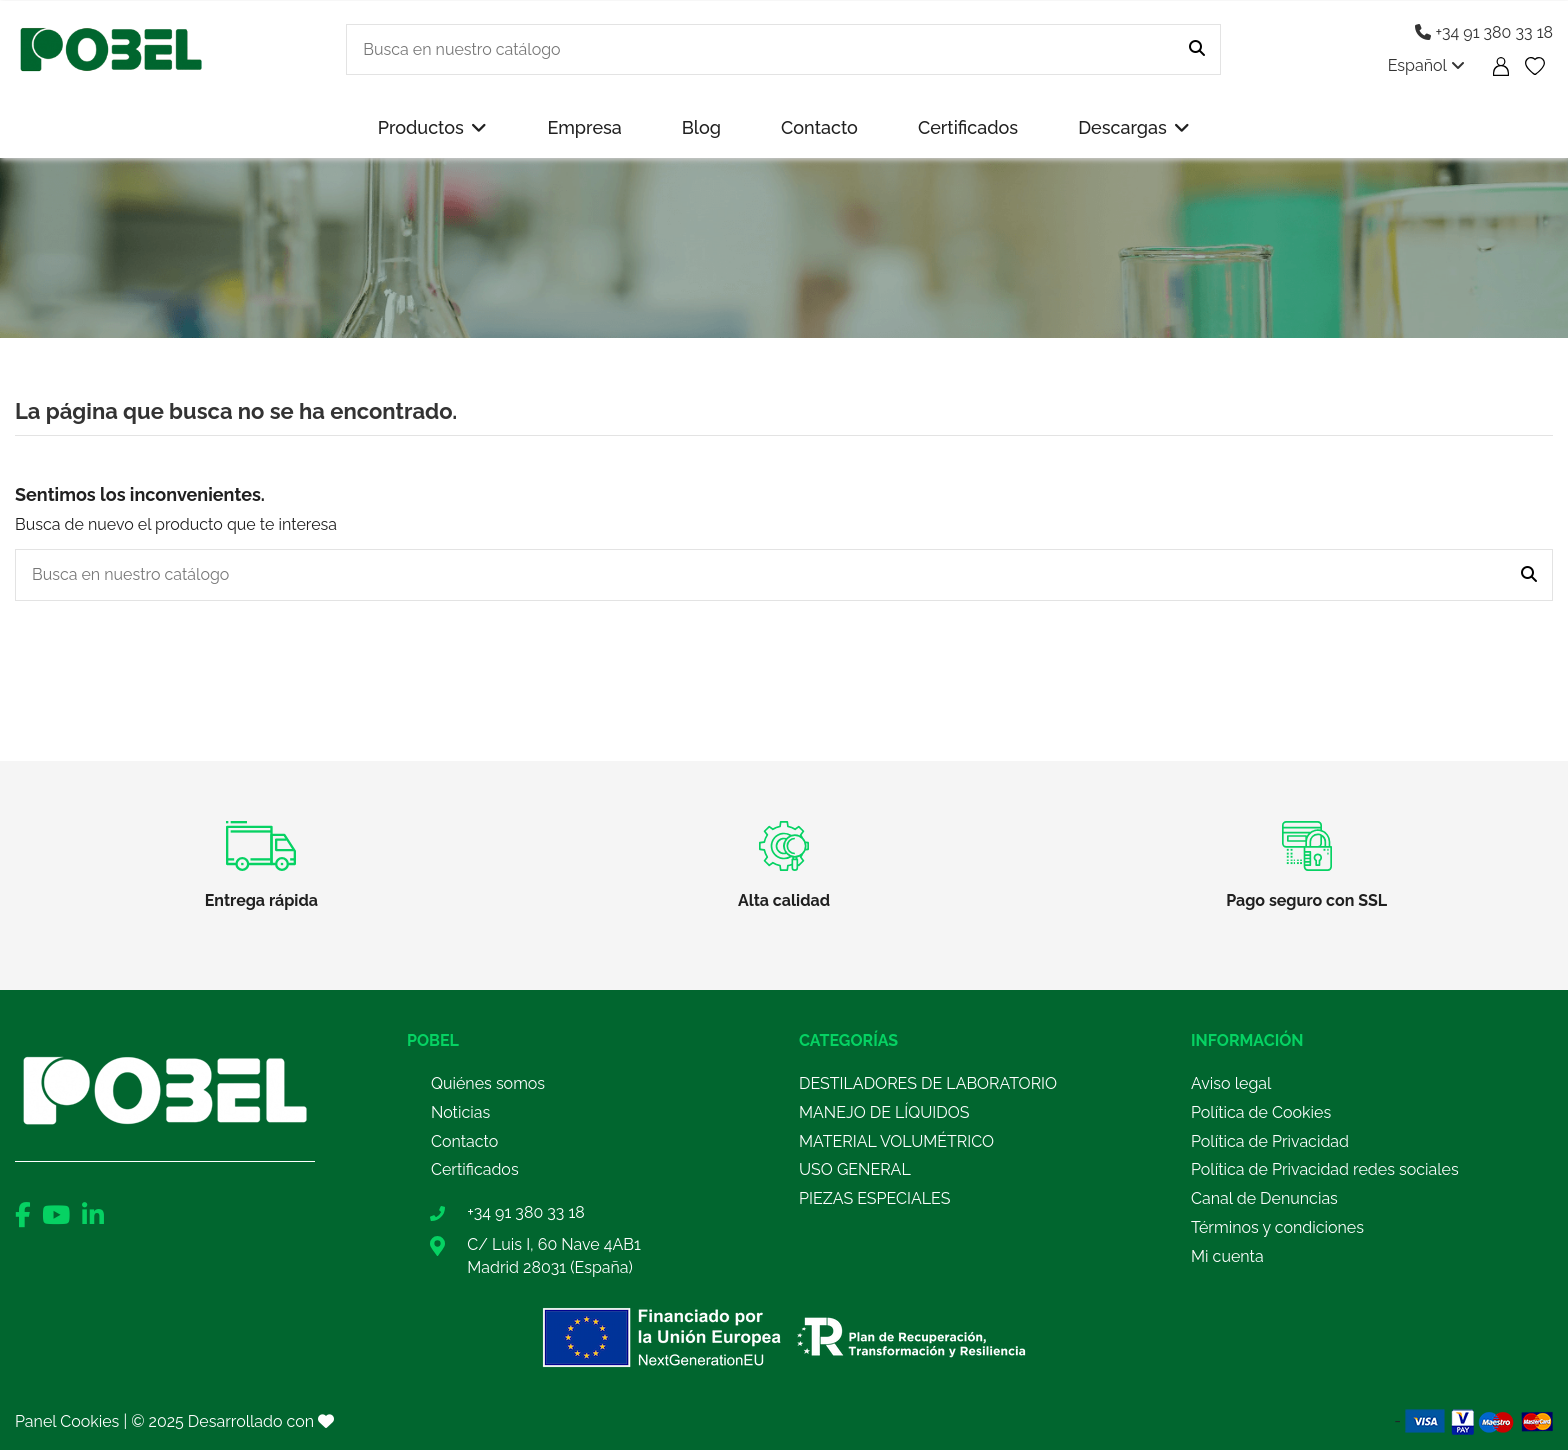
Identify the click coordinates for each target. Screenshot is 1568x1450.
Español (1426, 65)
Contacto (464, 1141)
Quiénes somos (488, 1083)
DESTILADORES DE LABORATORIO (928, 1083)
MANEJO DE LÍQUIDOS (884, 1112)
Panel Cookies (67, 1421)
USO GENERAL (855, 1169)
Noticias (460, 1112)
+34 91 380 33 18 (1484, 32)
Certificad (466, 1169)
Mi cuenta (1227, 1256)
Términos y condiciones (1277, 1227)
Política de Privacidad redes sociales (1325, 1169)
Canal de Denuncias (1264, 1198)
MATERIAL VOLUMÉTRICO (896, 1141)
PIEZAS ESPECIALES (875, 1198)
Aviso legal (1231, 1083)
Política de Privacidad (1270, 1141)
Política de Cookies (1261, 1112)
